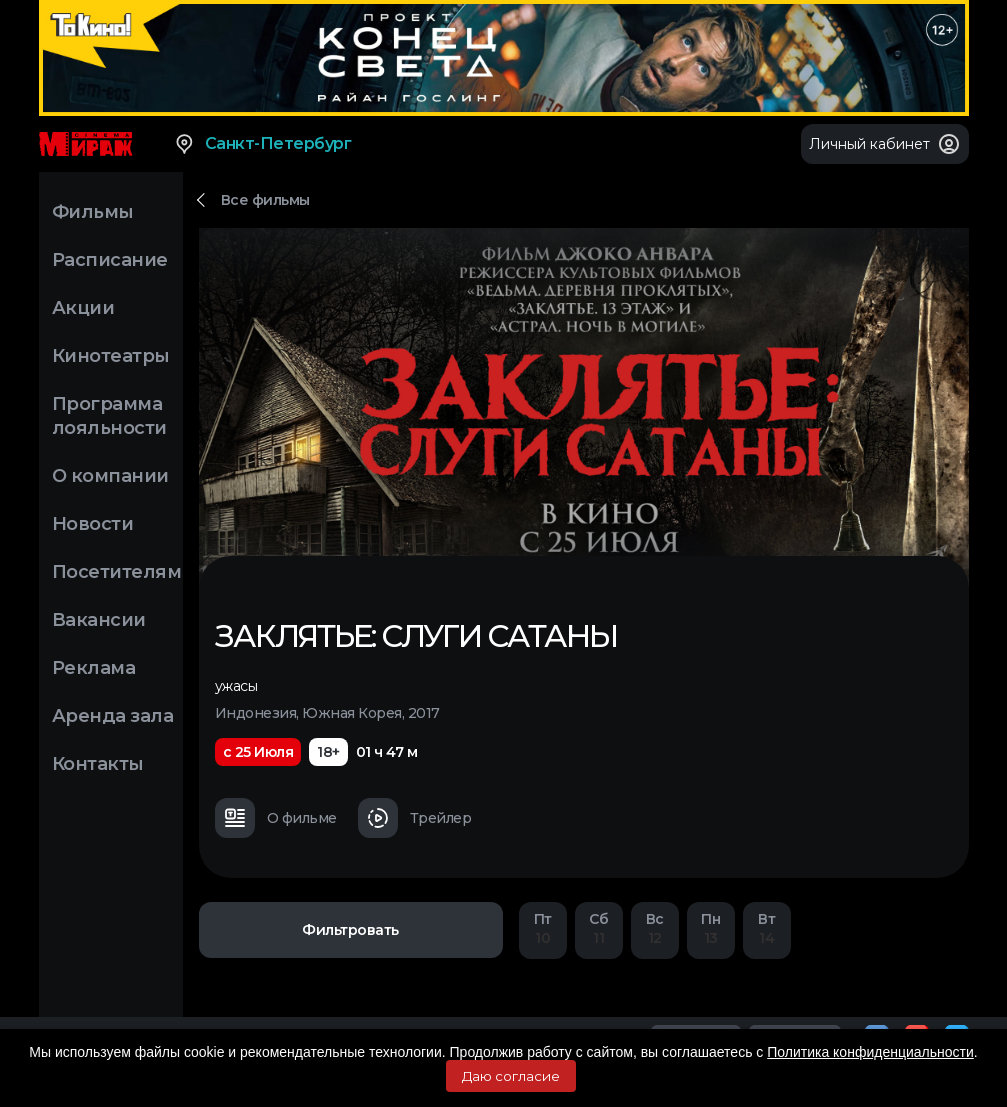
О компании (110, 476)
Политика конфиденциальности (870, 1052)
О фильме (276, 818)
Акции (83, 308)
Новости (93, 524)
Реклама (94, 668)
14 (767, 928)
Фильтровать (350, 930)
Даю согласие (511, 1076)
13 (711, 928)
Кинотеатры (111, 356)
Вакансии (99, 620)
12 (655, 928)
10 (543, 928)
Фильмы (93, 212)
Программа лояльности (109, 416)
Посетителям (117, 572)
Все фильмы (265, 200)
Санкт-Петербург (262, 144)
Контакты (98, 764)
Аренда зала (113, 716)
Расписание (110, 260)
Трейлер (415, 818)
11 (599, 928)
